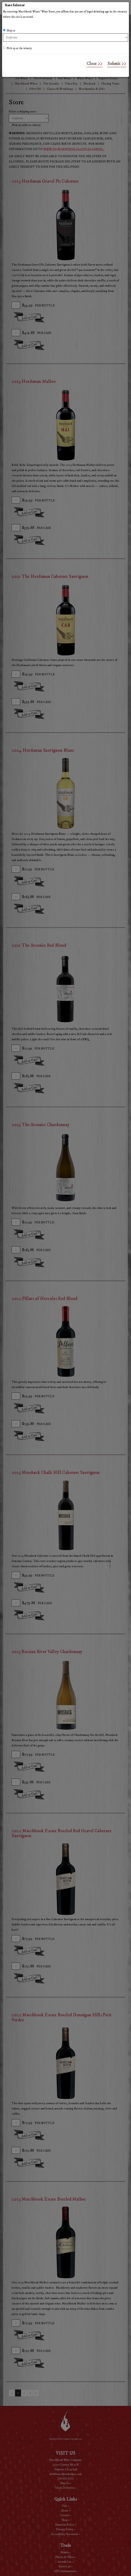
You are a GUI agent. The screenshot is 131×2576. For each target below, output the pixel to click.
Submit (114, 63)
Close (92, 63)
